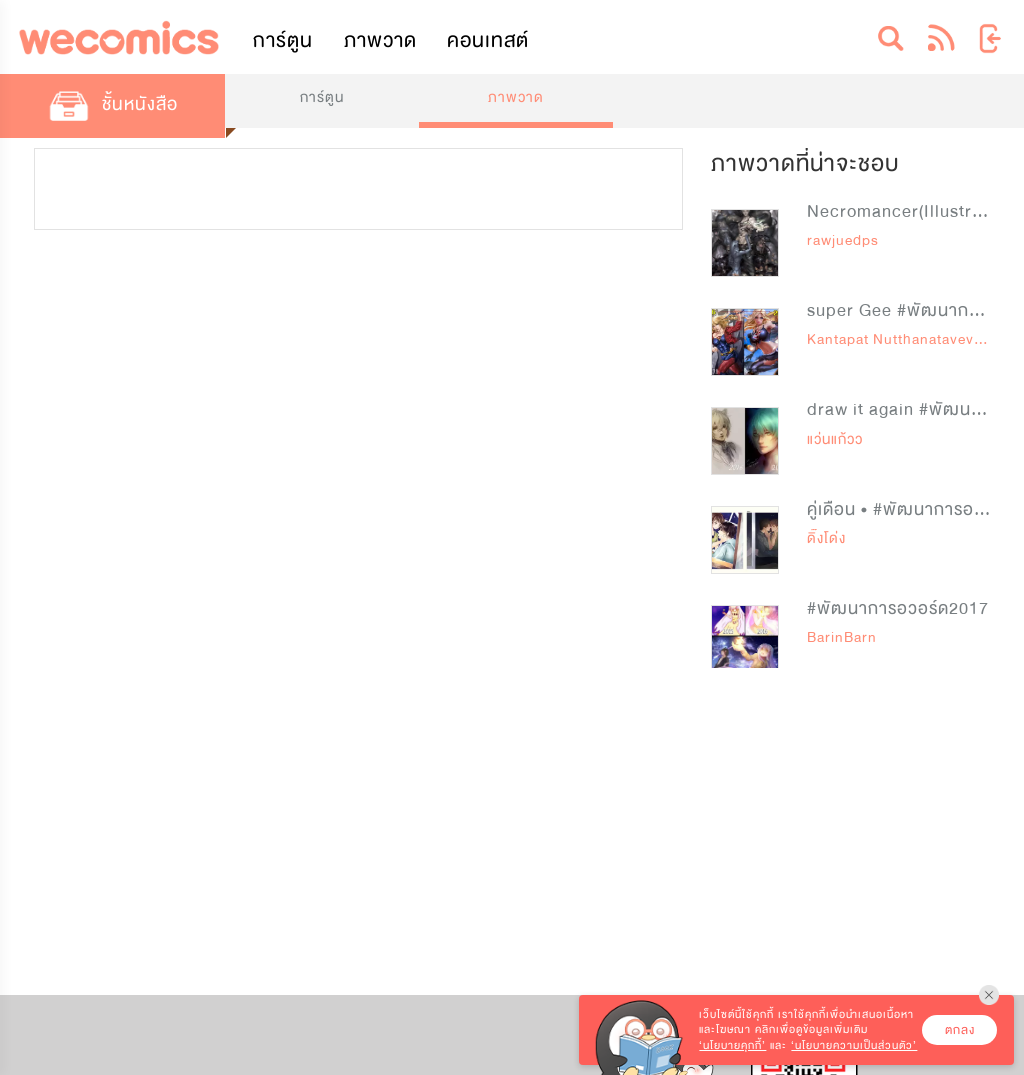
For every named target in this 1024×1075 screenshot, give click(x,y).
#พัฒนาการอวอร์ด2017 (898, 608)
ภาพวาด (380, 40)
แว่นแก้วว (835, 439)
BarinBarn (842, 637)
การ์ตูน (283, 40)
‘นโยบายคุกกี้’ (732, 1045)
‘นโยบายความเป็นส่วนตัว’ (854, 1045)
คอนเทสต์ (488, 40)
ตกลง (960, 1030)
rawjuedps (843, 240)
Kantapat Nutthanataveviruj (902, 339)
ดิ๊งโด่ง (826, 538)
